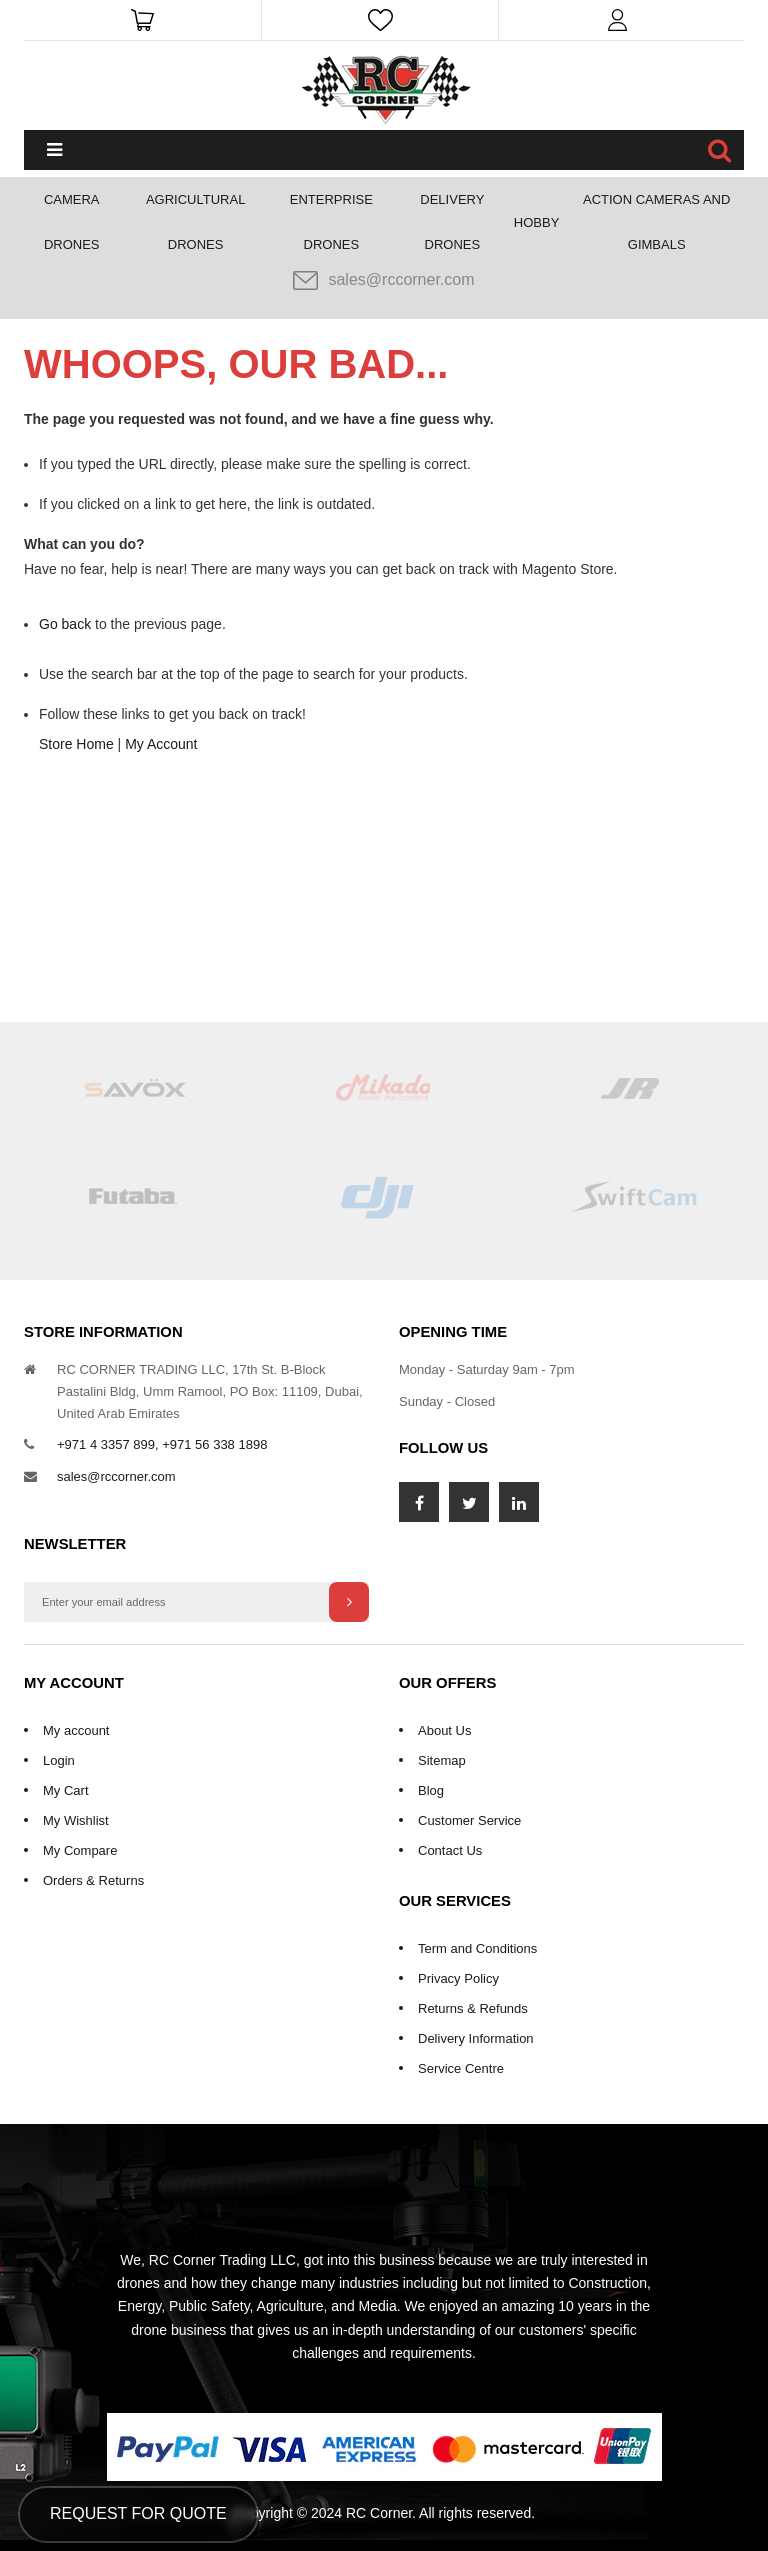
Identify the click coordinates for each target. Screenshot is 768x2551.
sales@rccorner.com (383, 280)
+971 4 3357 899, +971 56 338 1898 (162, 1444)
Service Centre (461, 2068)
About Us (444, 1730)
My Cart (66, 1790)
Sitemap (442, 1760)
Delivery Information (476, 2038)
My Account (161, 744)
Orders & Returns (93, 1880)
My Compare (80, 1850)
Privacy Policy (458, 1978)
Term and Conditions (477, 1948)
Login (59, 1760)
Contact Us (450, 1850)
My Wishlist (76, 1820)
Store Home (76, 744)
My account (76, 1730)
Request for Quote (138, 2513)
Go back (65, 624)
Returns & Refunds (473, 2008)
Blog (431, 1790)
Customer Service (469, 1820)
